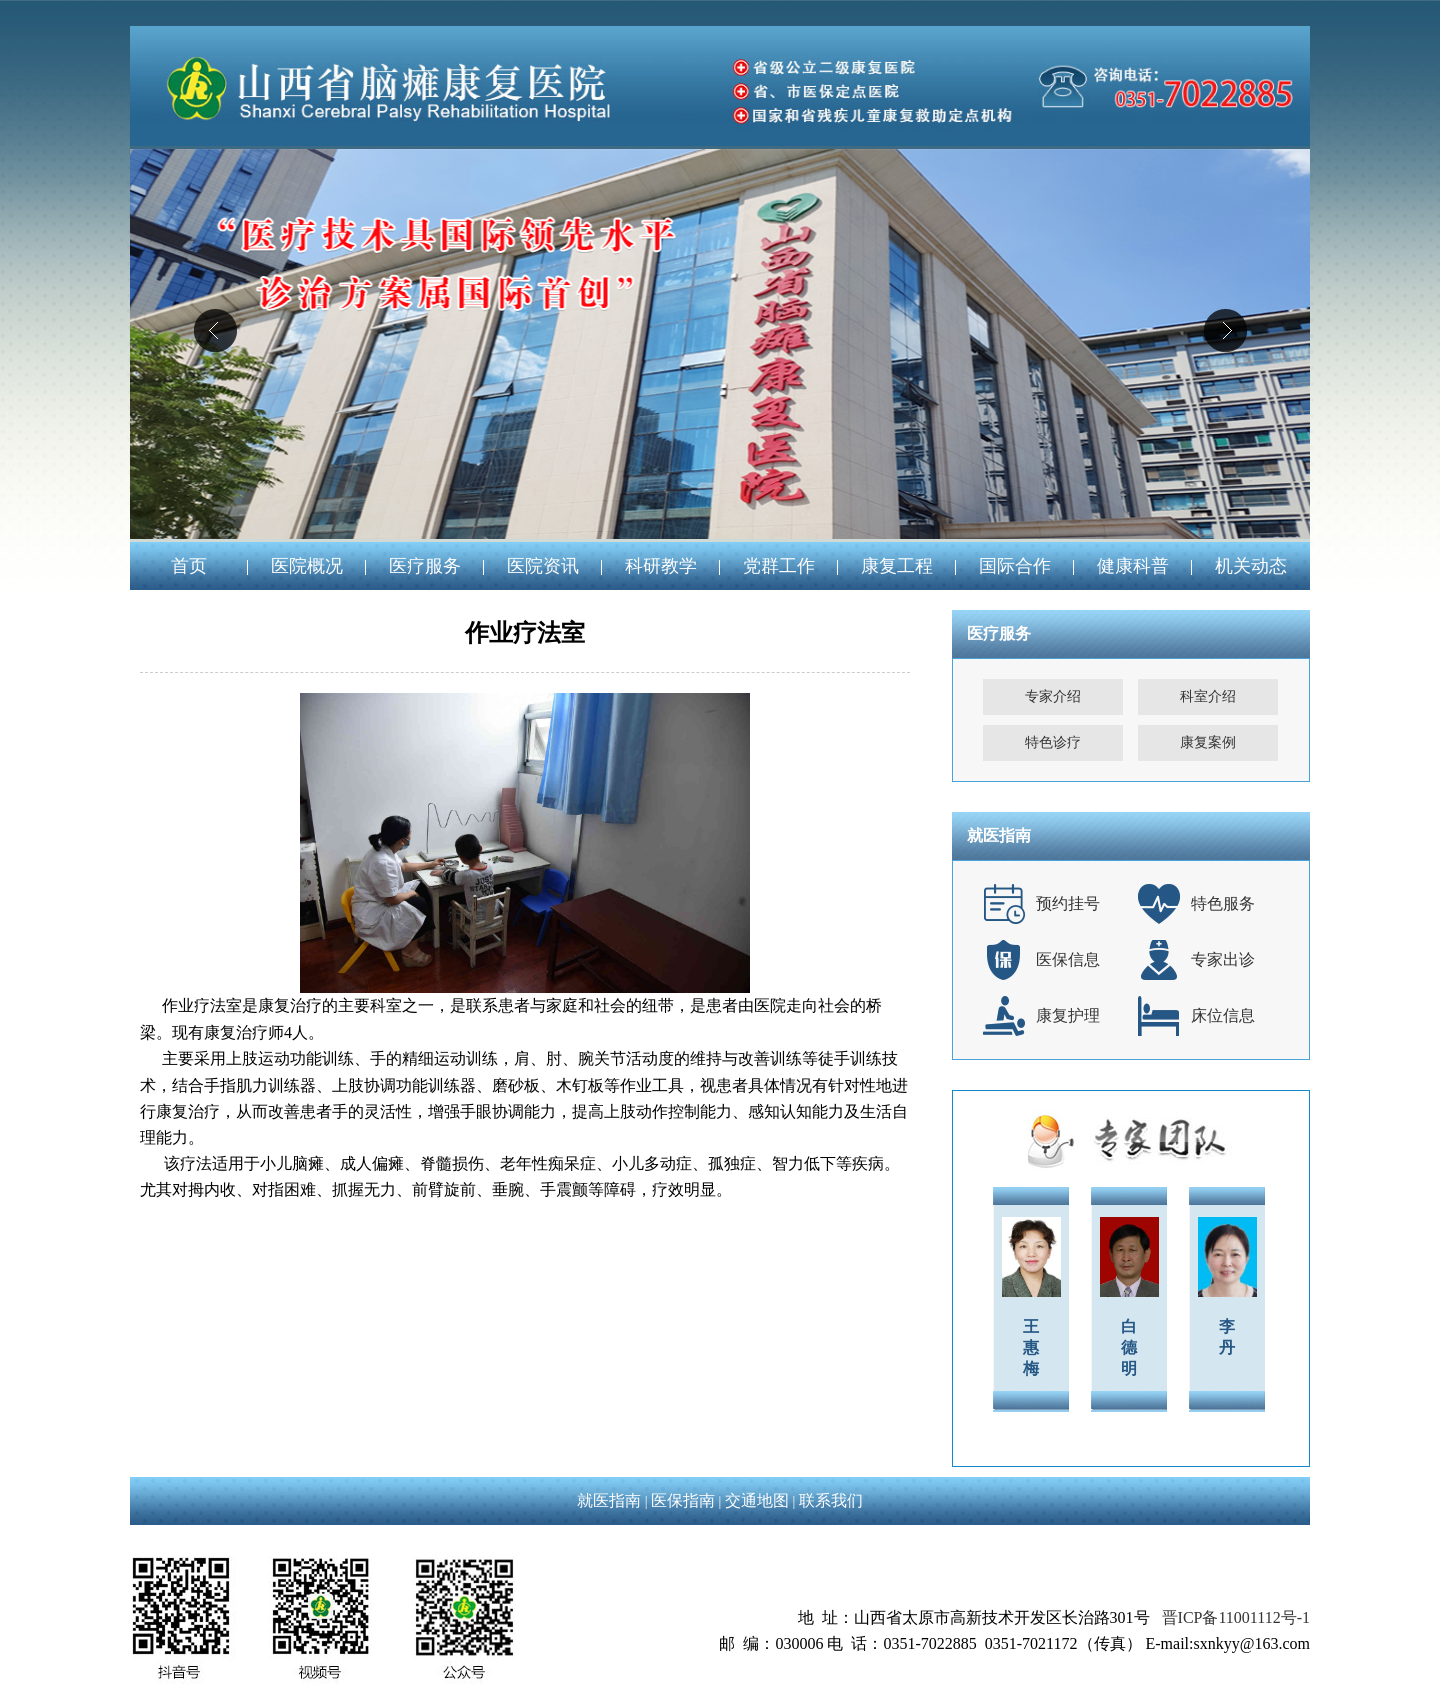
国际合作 (1015, 566)
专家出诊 (1223, 959)
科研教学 (661, 566)
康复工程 (897, 566)
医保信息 (1068, 959)
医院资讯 (543, 566)
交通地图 (757, 1500)
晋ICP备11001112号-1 (1236, 1617)
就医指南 (609, 1500)
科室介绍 (1208, 696)
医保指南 (683, 1500)
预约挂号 (1068, 903)
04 (720, 344)
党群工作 (779, 566)
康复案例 (1208, 742)
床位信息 (1223, 1015)
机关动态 (1251, 566)
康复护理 (1068, 1015)
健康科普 (1133, 566)
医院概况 (307, 566)
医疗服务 (425, 566)
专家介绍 (1053, 696)
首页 (189, 566)
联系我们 (831, 1500)
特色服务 (1223, 903)
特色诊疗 (1053, 742)
